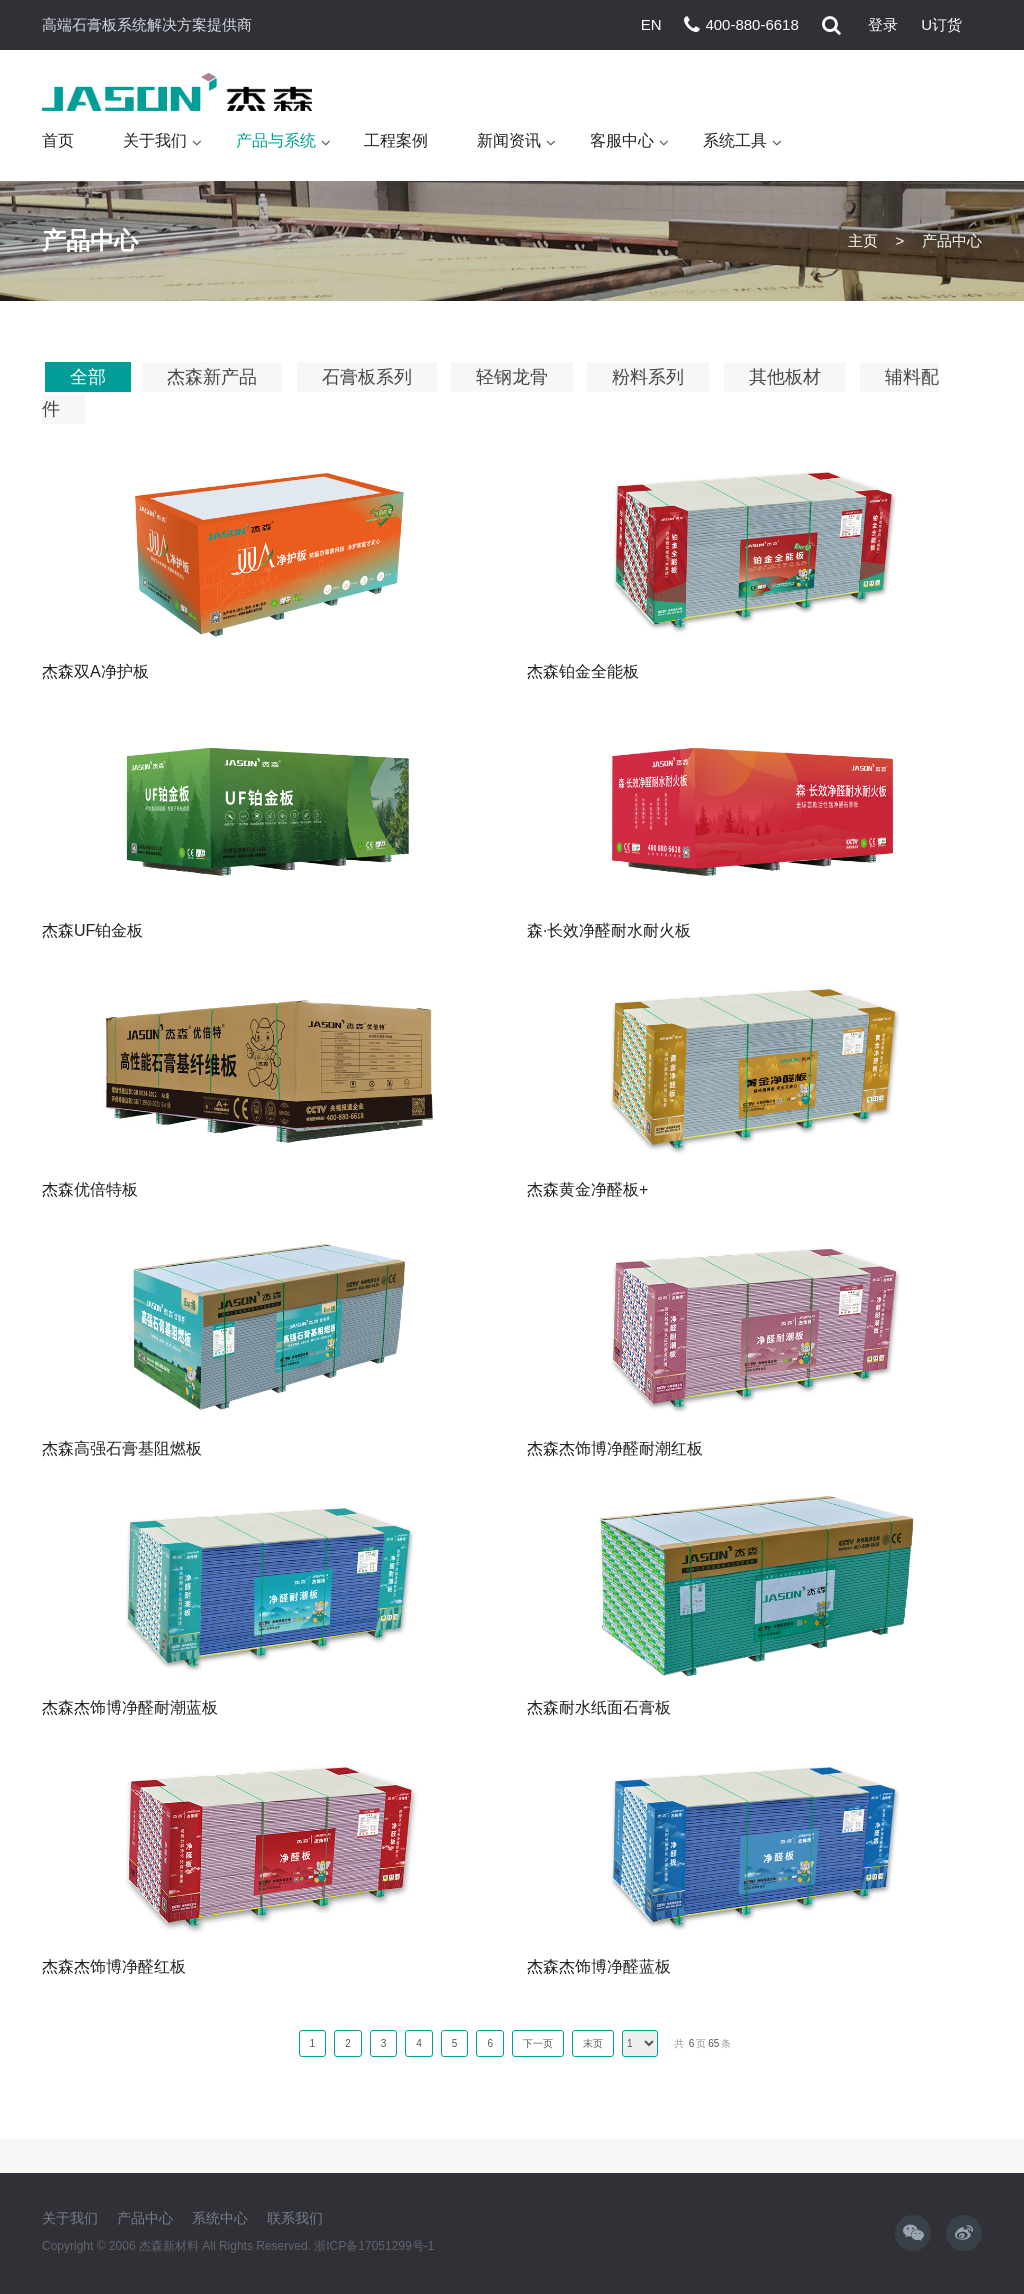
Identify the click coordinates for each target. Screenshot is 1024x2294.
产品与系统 (276, 140)
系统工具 (735, 140)
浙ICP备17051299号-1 (374, 2246)
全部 (88, 377)
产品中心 (145, 2218)
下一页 (538, 2043)
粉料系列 (648, 377)
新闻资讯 (509, 140)
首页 (58, 140)
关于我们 (155, 140)
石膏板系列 (367, 377)
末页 (593, 2043)
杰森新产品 (212, 377)
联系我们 (295, 2218)
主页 (863, 240)
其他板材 (785, 377)
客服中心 (622, 140)
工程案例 (396, 140)
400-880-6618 (751, 24)
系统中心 (220, 2218)
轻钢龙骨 (512, 377)
